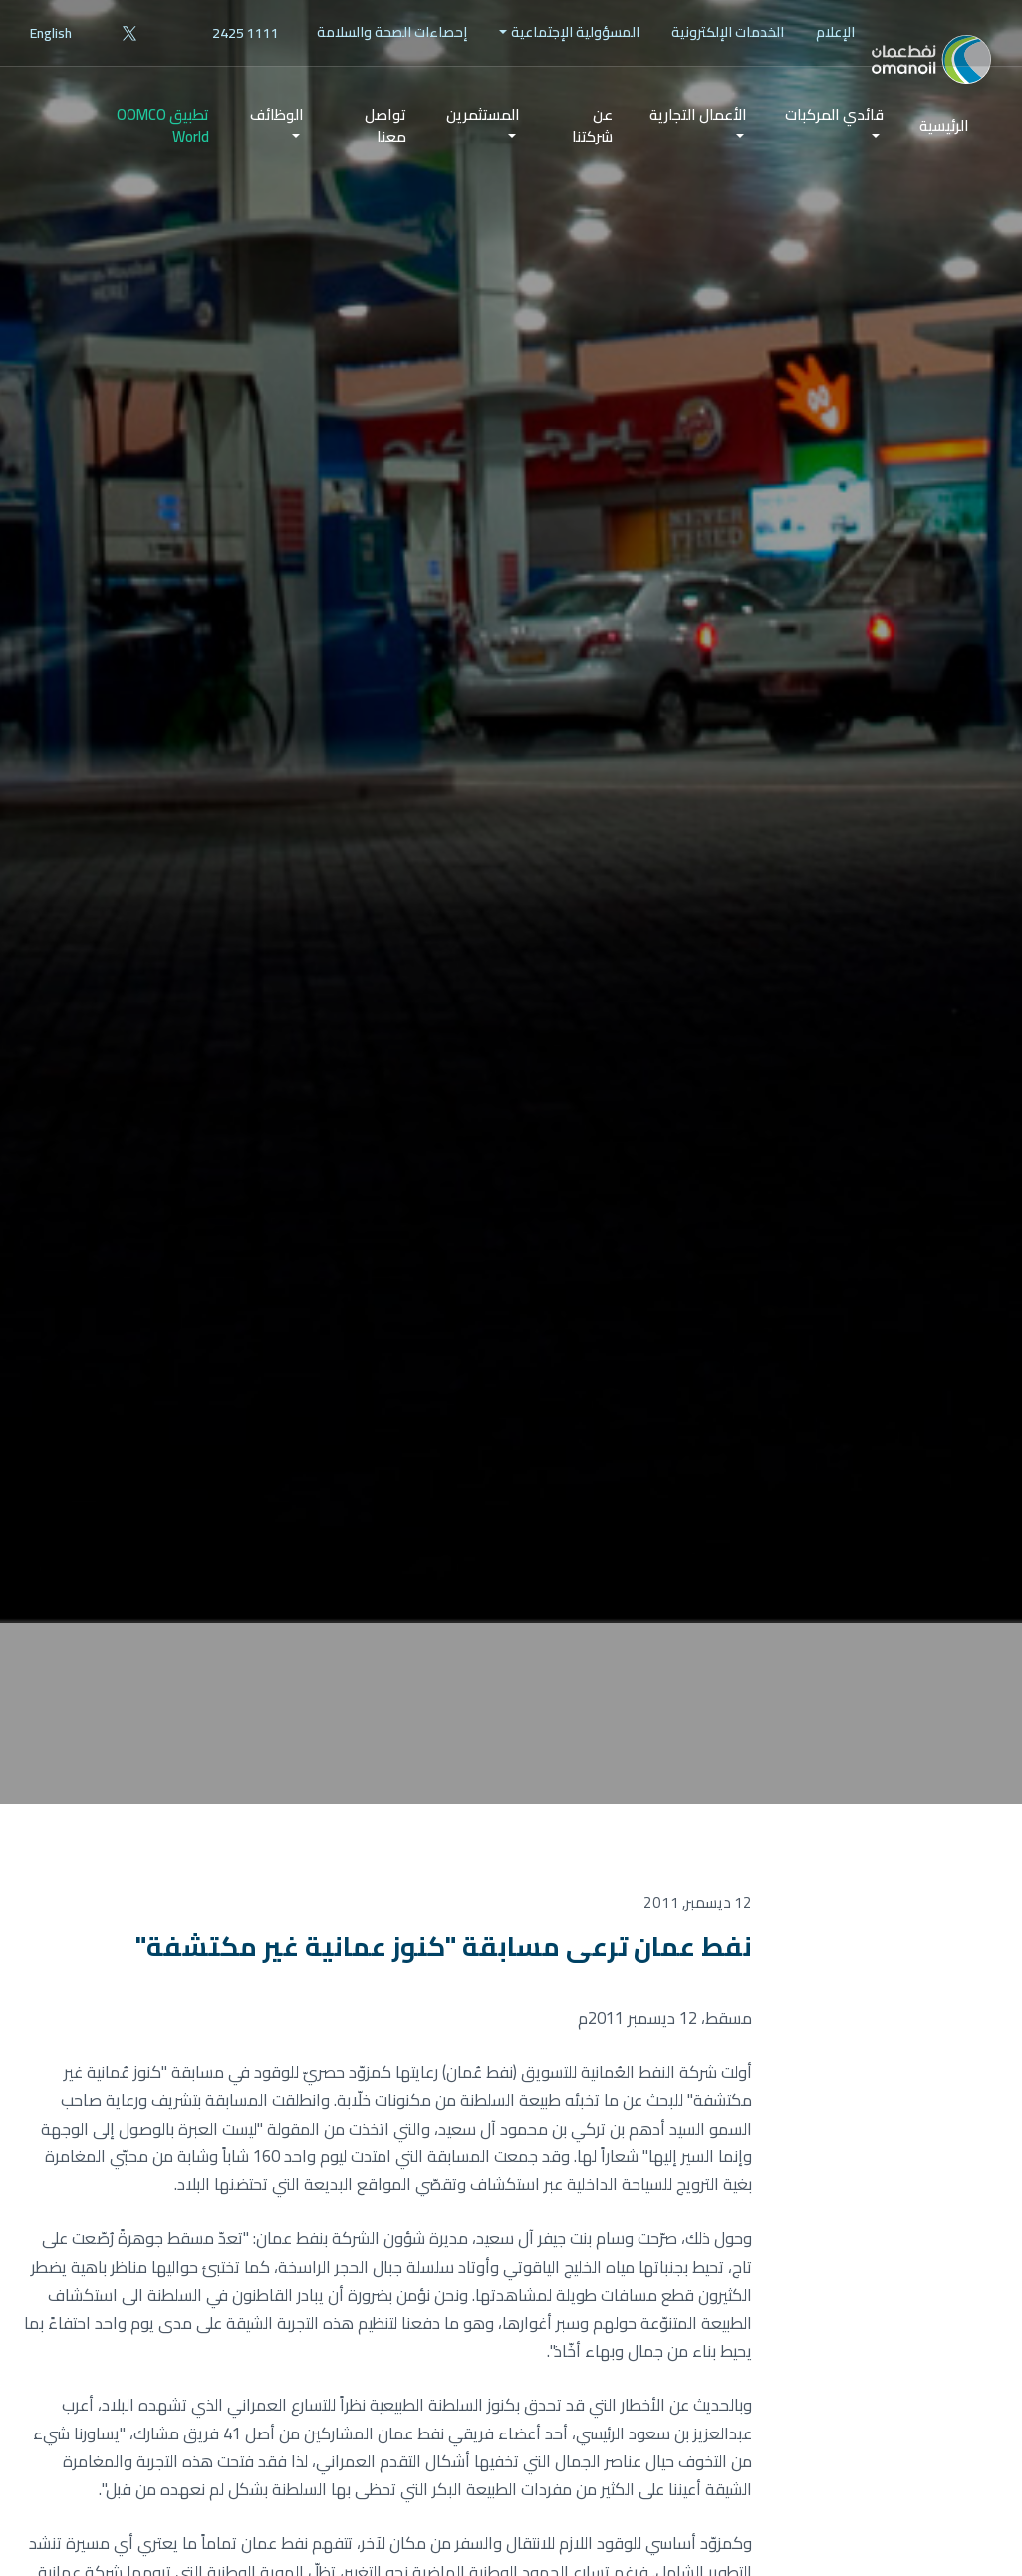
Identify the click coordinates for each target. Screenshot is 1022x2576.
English (51, 33)
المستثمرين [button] (483, 157)
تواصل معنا (385, 169)
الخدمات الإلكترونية (727, 32)
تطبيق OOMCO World (163, 169)
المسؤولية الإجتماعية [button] (575, 32)
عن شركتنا (592, 169)
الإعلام (835, 32)
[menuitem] (835, 32)
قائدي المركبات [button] (834, 157)
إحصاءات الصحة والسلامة (392, 32)
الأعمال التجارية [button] (698, 157)
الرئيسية (944, 169)
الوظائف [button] (277, 157)
